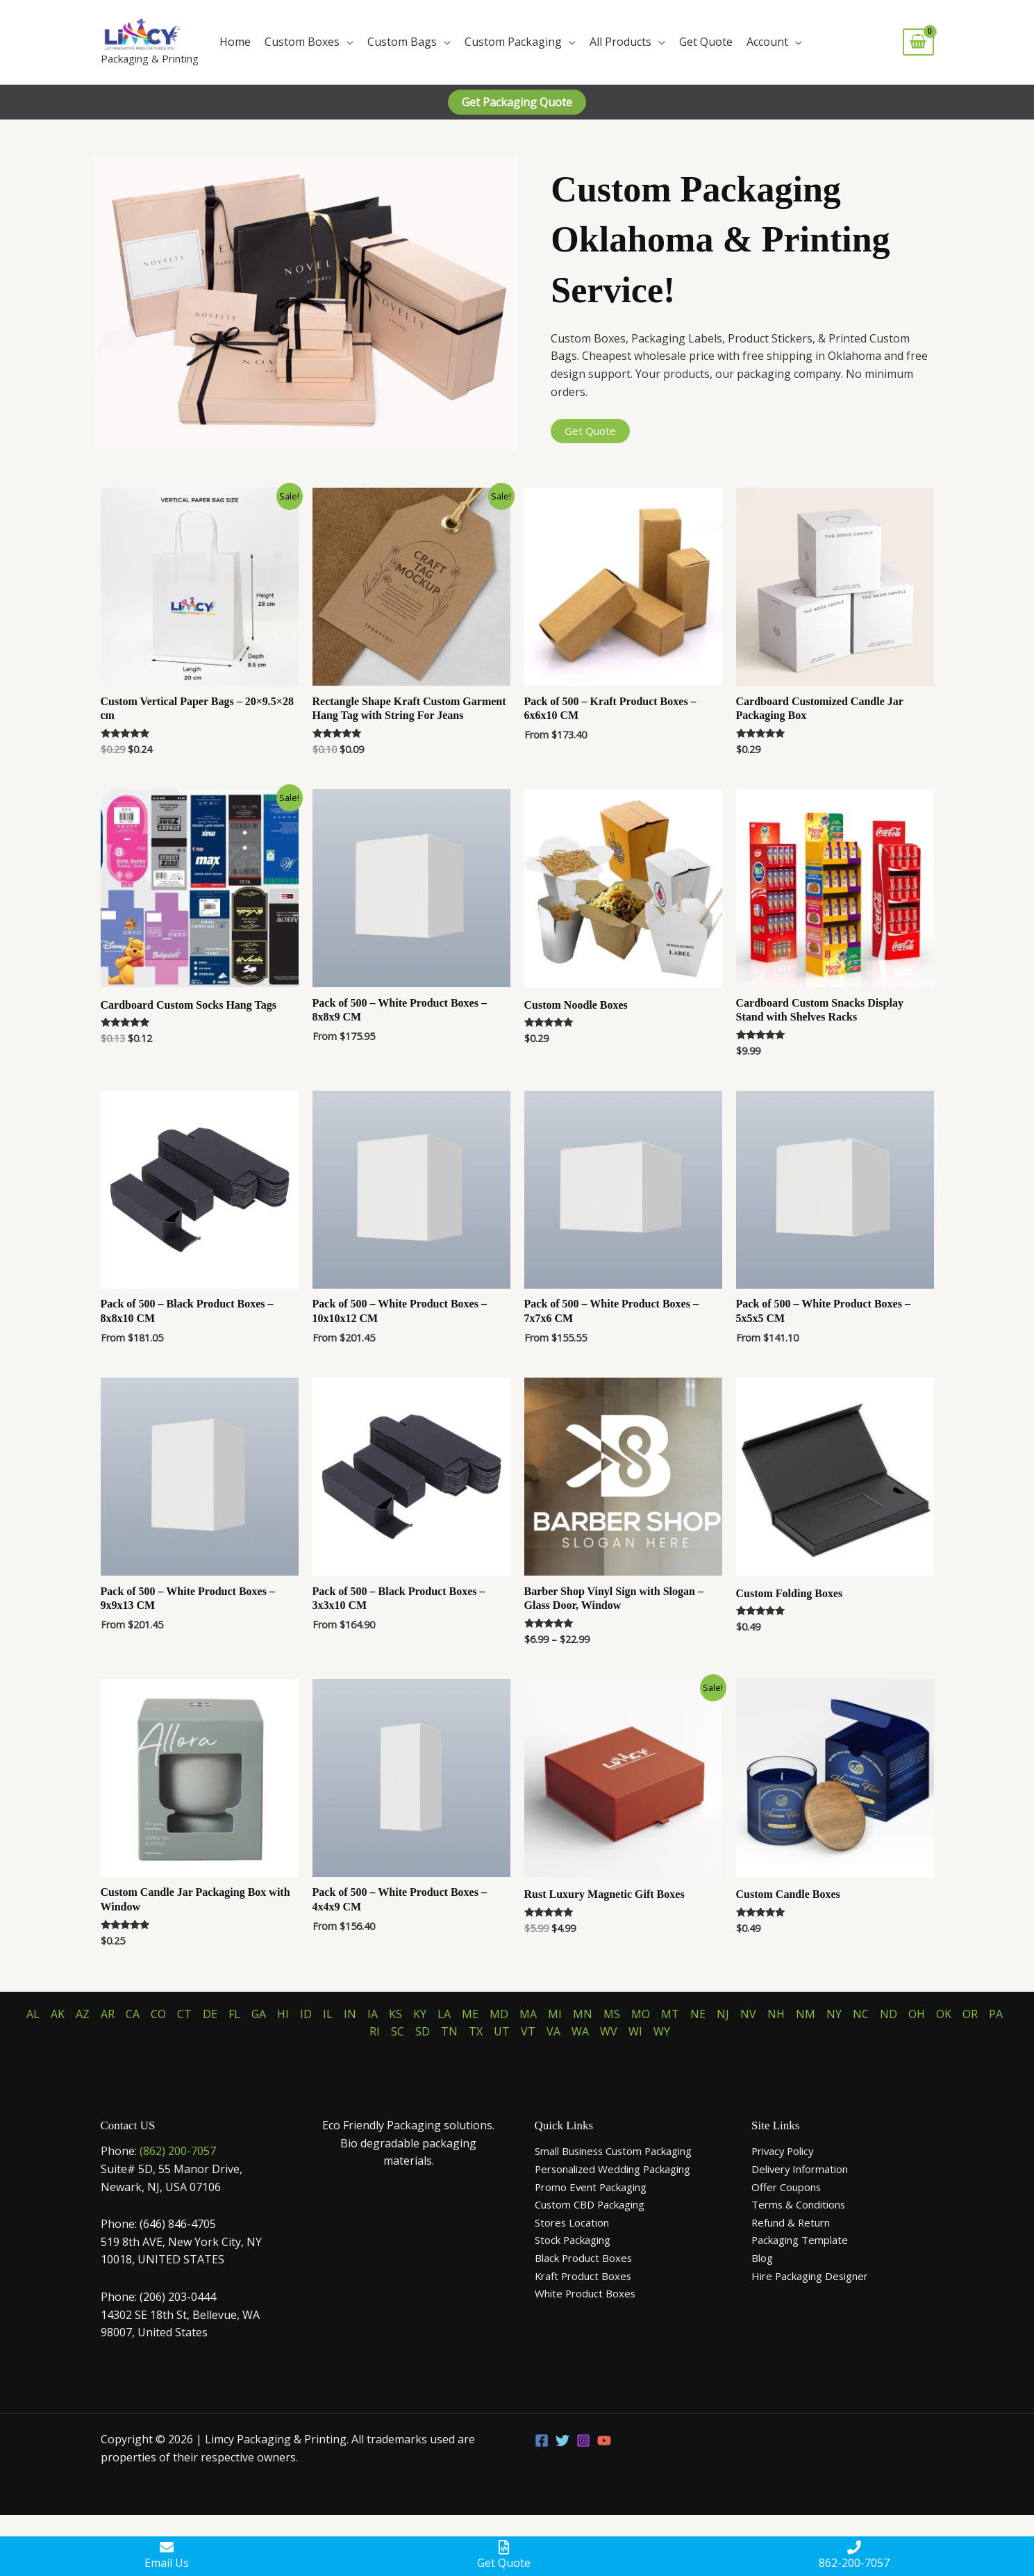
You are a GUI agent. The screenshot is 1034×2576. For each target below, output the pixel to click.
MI (555, 2014)
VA (553, 2031)
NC (861, 2014)
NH (776, 2014)
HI (283, 2014)
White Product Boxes (589, 2293)
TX (476, 2031)
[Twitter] (562, 2440)
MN (582, 2014)
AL (33, 2014)
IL (328, 2014)
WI (635, 2031)
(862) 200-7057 (178, 2150)
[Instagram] (583, 2440)
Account (767, 41)
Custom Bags (402, 41)
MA (528, 2014)
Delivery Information (805, 2169)
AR (108, 2014)
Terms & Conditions (803, 2204)
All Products (620, 41)
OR (970, 2014)
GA (258, 2014)
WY (661, 2031)
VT (528, 2031)
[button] (517, 102)
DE (210, 2014)
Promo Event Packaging (597, 2187)
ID (306, 2014)
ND (888, 2014)
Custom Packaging (513, 41)
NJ (723, 2014)
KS (395, 2014)
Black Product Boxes (588, 2257)
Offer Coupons (789, 2187)
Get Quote (706, 41)
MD (499, 2014)
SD (422, 2031)
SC (397, 2031)
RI (374, 2031)
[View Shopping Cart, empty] (918, 42)
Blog (763, 2257)
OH (916, 2014)
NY (834, 2014)
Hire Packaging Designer (816, 2276)
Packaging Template (804, 2239)
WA (580, 2031)
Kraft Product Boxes (587, 2276)
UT (502, 2031)
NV (748, 2014)
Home (235, 41)
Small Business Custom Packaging (623, 2150)
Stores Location (576, 2222)
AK (58, 2014)
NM (805, 2014)
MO (640, 2014)
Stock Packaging (577, 2239)
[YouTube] (604, 2440)
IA (372, 2014)
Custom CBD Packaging (596, 2204)
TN (449, 2031)
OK (943, 2014)
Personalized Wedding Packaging (621, 2169)
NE (698, 2014)
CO (158, 2014)
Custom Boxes (302, 41)
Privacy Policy (786, 2150)
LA (444, 2014)
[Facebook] (542, 2440)
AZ (83, 2014)
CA (133, 2014)
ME (470, 2014)
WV (608, 2031)
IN (350, 2014)
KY (419, 2014)
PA (996, 2014)
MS (611, 2014)
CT (184, 2014)
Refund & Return (794, 2222)
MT (670, 2014)
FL (234, 2014)
